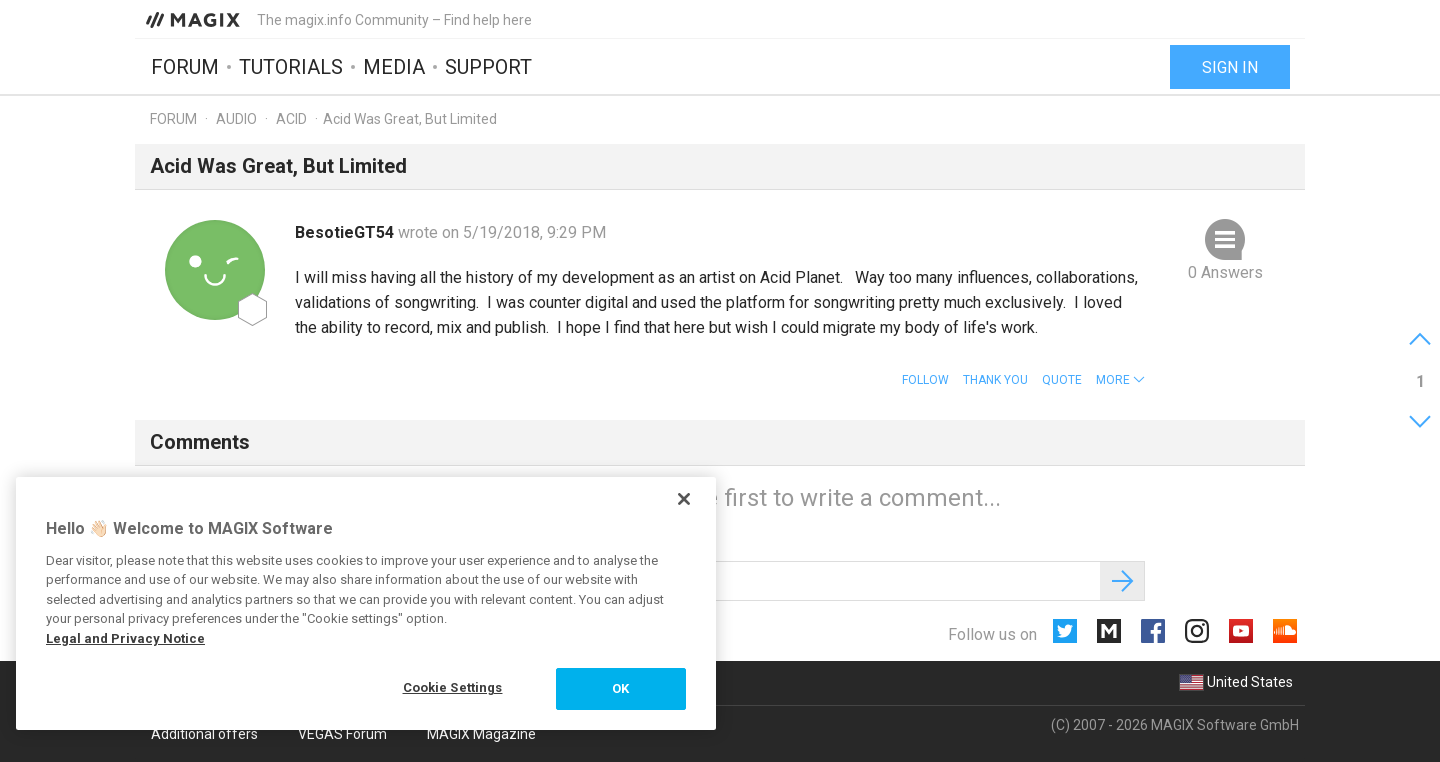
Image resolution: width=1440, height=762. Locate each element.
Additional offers (204, 734)
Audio (236, 119)
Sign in (1230, 67)
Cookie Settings (453, 687)
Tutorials (291, 67)
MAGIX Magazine (481, 734)
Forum (185, 67)
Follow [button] (925, 380)
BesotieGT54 (346, 232)
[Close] (684, 499)
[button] (1120, 380)
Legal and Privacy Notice (125, 638)
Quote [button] (1062, 380)
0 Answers (1225, 272)
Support (488, 67)
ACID (291, 119)
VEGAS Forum (342, 734)
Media (394, 67)
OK (620, 688)
